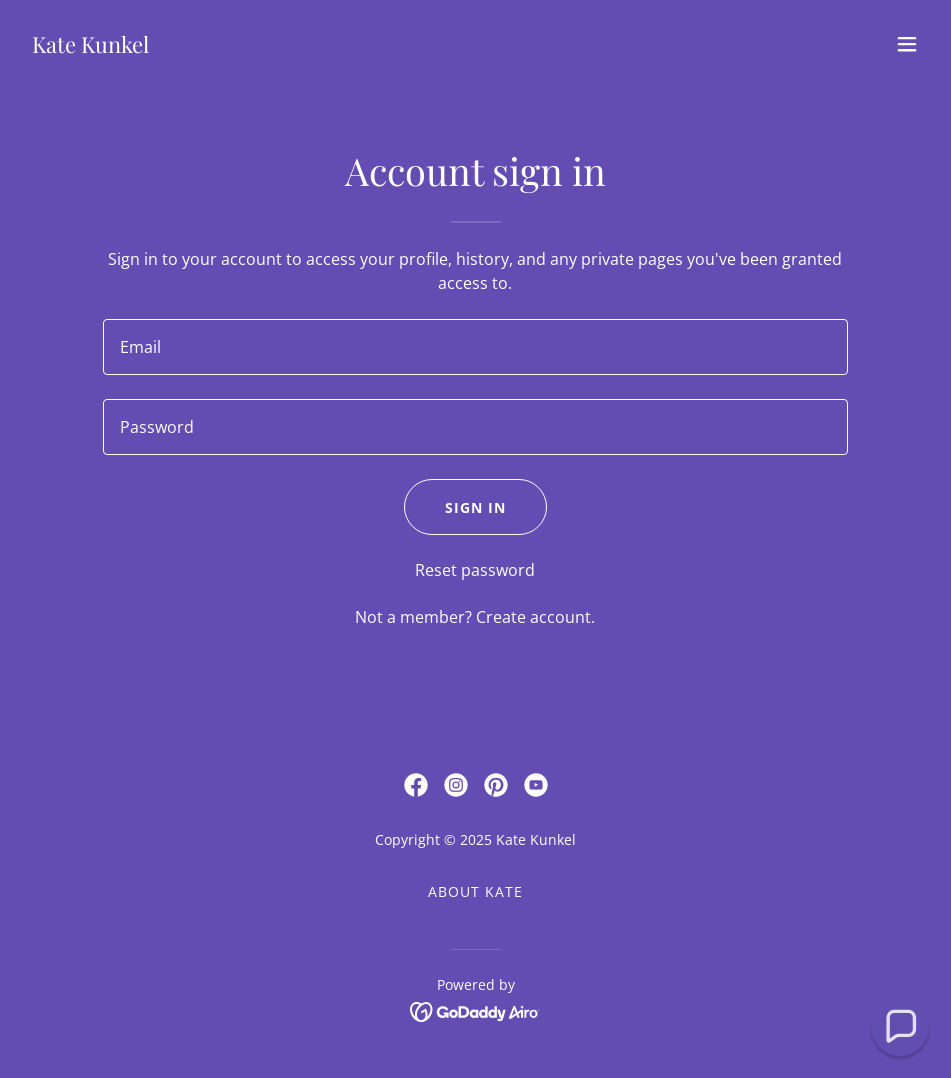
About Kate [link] (475, 891)
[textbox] (475, 347)
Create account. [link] (535, 617)
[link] (90, 47)
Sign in (475, 507)
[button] (907, 44)
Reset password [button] (475, 570)
